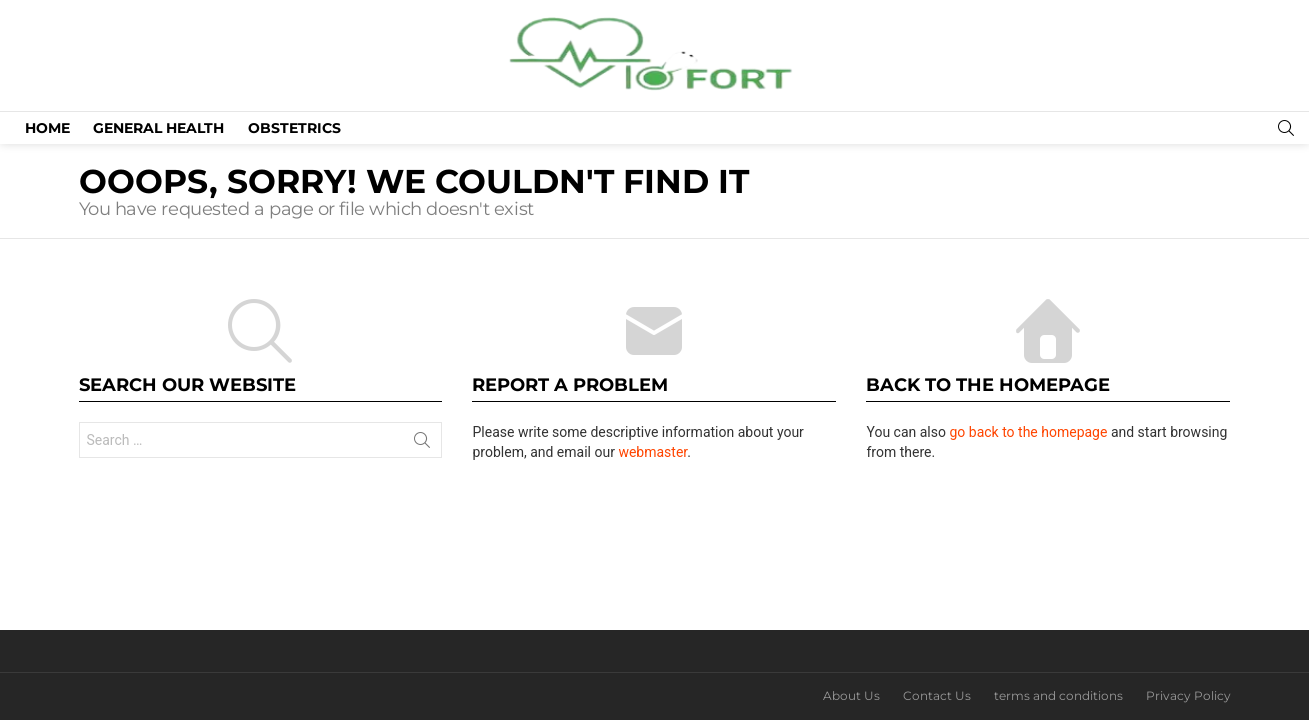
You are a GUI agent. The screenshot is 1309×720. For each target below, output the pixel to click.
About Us (851, 695)
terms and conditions (1058, 695)
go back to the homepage (1028, 432)
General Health (158, 128)
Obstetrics (294, 128)
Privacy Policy (1188, 695)
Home (47, 128)
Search (422, 444)
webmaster (652, 452)
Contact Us (937, 695)
